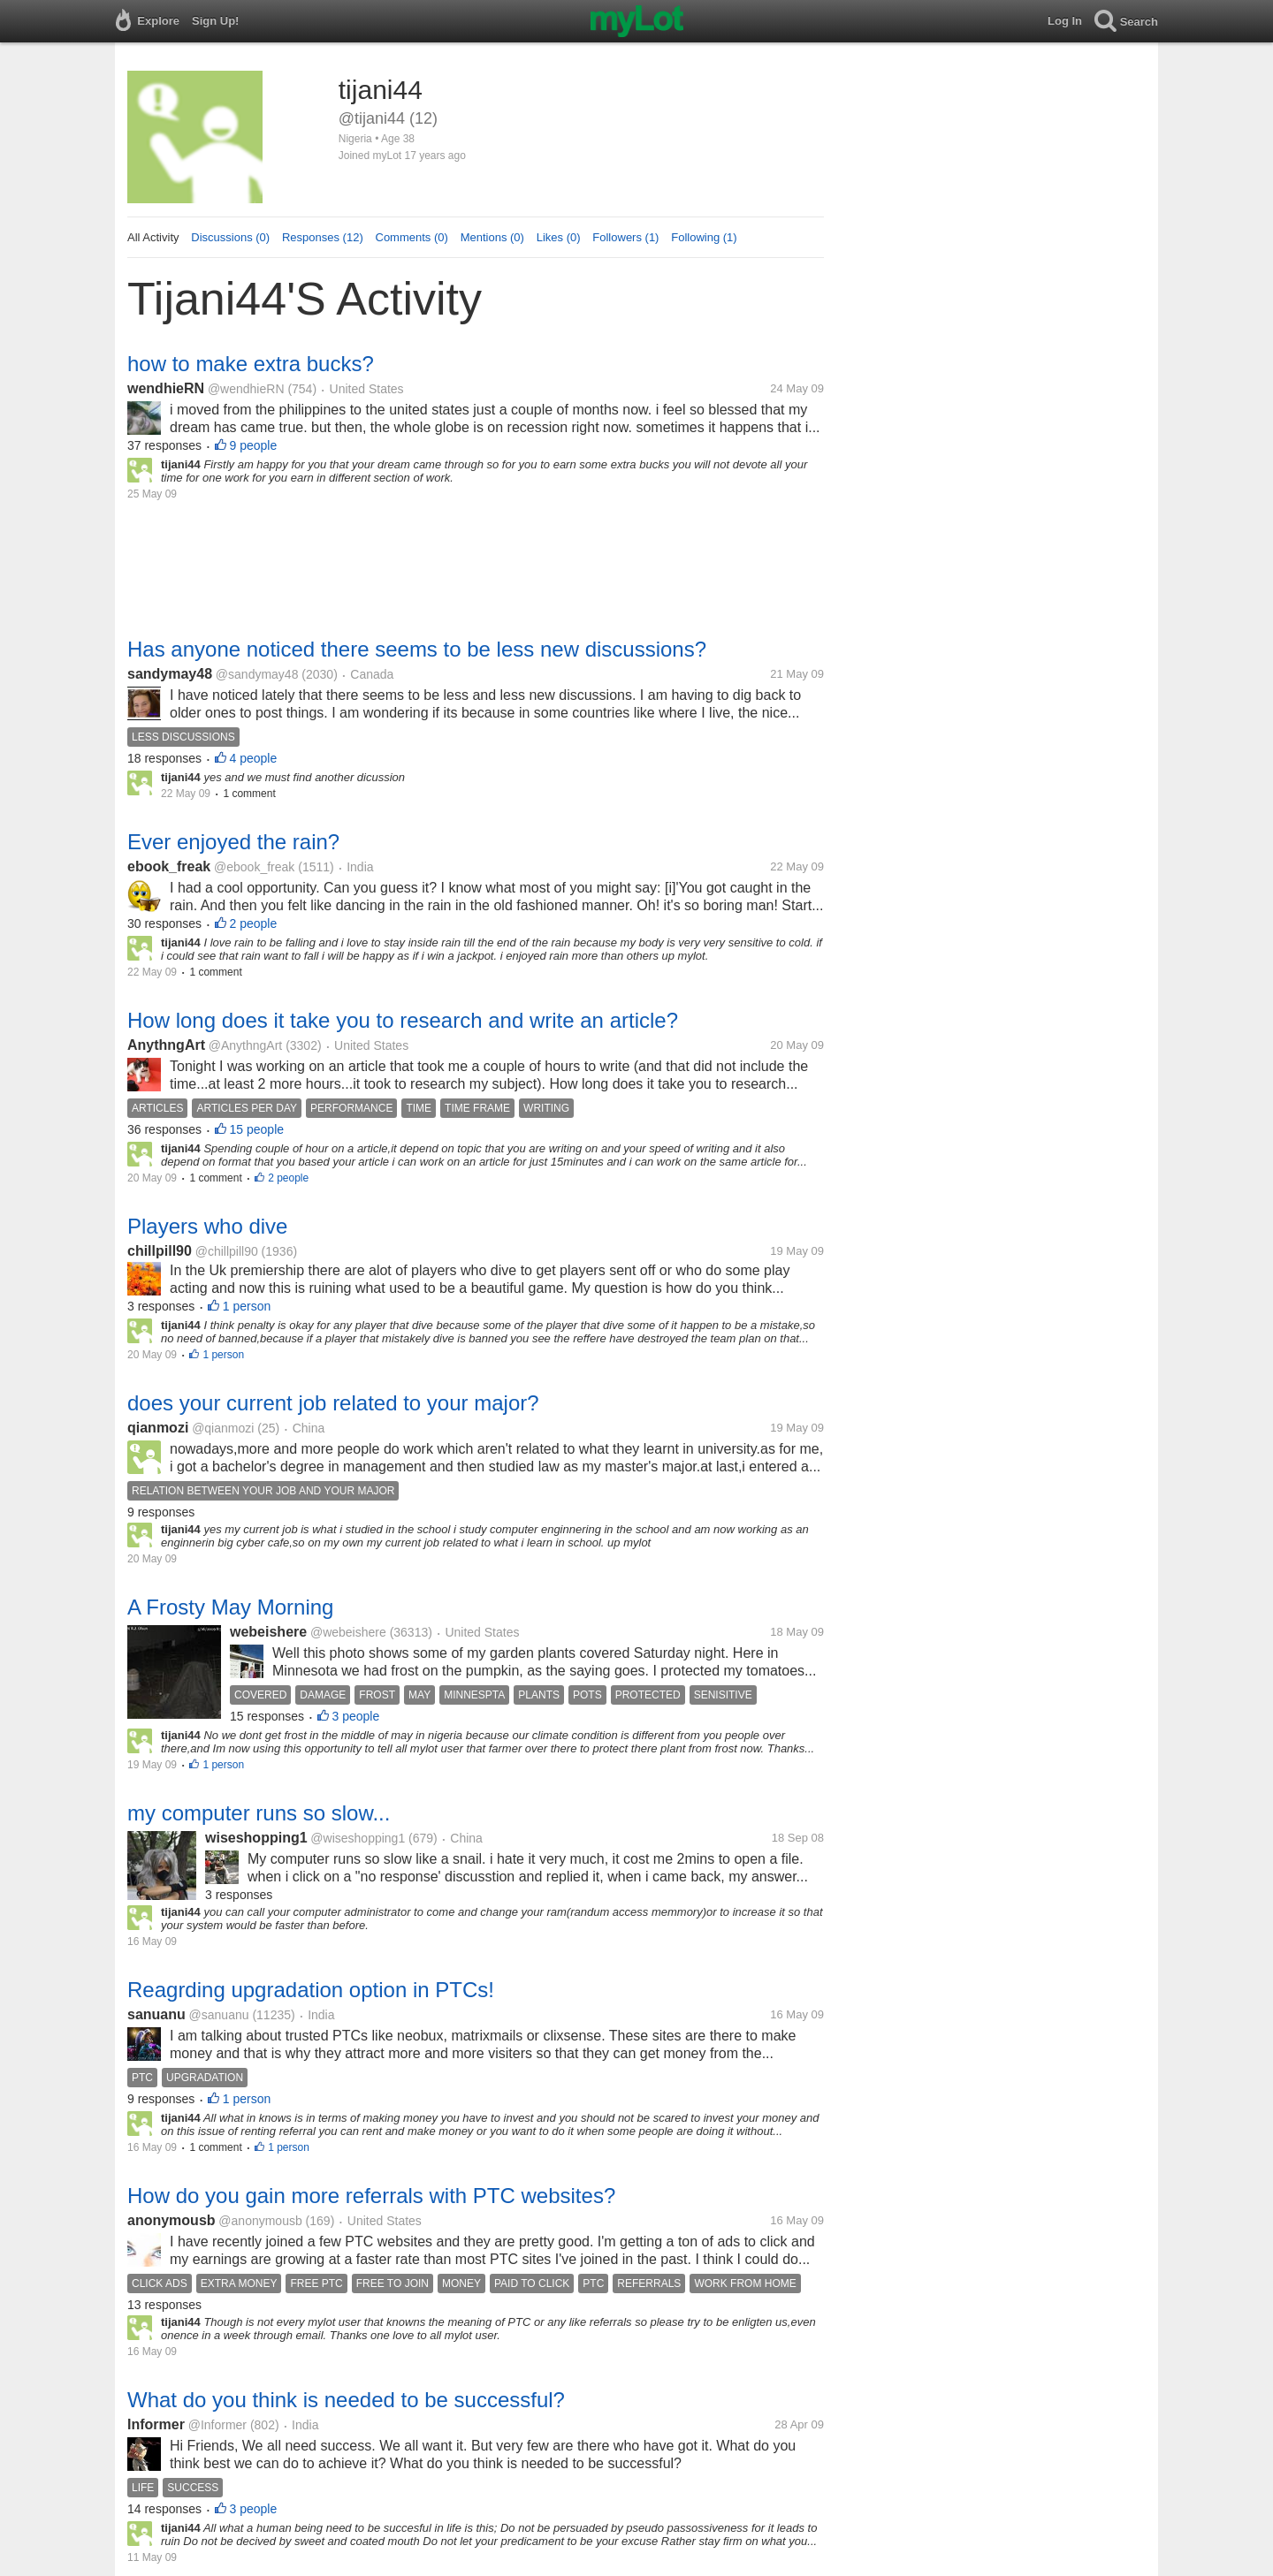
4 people (254, 758)
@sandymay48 (257, 674)
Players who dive (207, 1226)
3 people (356, 1716)
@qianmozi (223, 1428)
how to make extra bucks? (250, 364)
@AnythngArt (245, 1045)
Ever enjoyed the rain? (233, 842)
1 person (247, 1306)
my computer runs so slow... (258, 1813)
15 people (257, 1129)
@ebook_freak (254, 867)
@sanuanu (219, 2015)
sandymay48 (169, 673)
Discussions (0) (230, 237)
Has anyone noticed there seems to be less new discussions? (416, 649)
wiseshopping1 (256, 1837)
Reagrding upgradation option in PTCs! (310, 1990)
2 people (254, 923)
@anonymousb (259, 2221)
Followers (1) (625, 237)
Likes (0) (559, 237)
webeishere (268, 1631)
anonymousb (171, 2220)
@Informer (217, 2425)
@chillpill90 (226, 1251)
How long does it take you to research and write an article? (402, 1020)
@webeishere (348, 1632)
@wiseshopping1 (357, 1838)
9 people (254, 445)
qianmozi (157, 1427)
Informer (156, 2424)
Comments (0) (412, 237)
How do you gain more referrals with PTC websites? (371, 2195)
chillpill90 (159, 1250)
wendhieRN (165, 388)
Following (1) (703, 237)
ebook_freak (168, 866)
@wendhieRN (246, 389)
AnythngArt (166, 1044)
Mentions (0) (492, 237)
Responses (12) (322, 237)
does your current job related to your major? (333, 1403)
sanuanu (156, 2014)
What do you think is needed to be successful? (346, 2400)
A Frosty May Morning (230, 1607)
